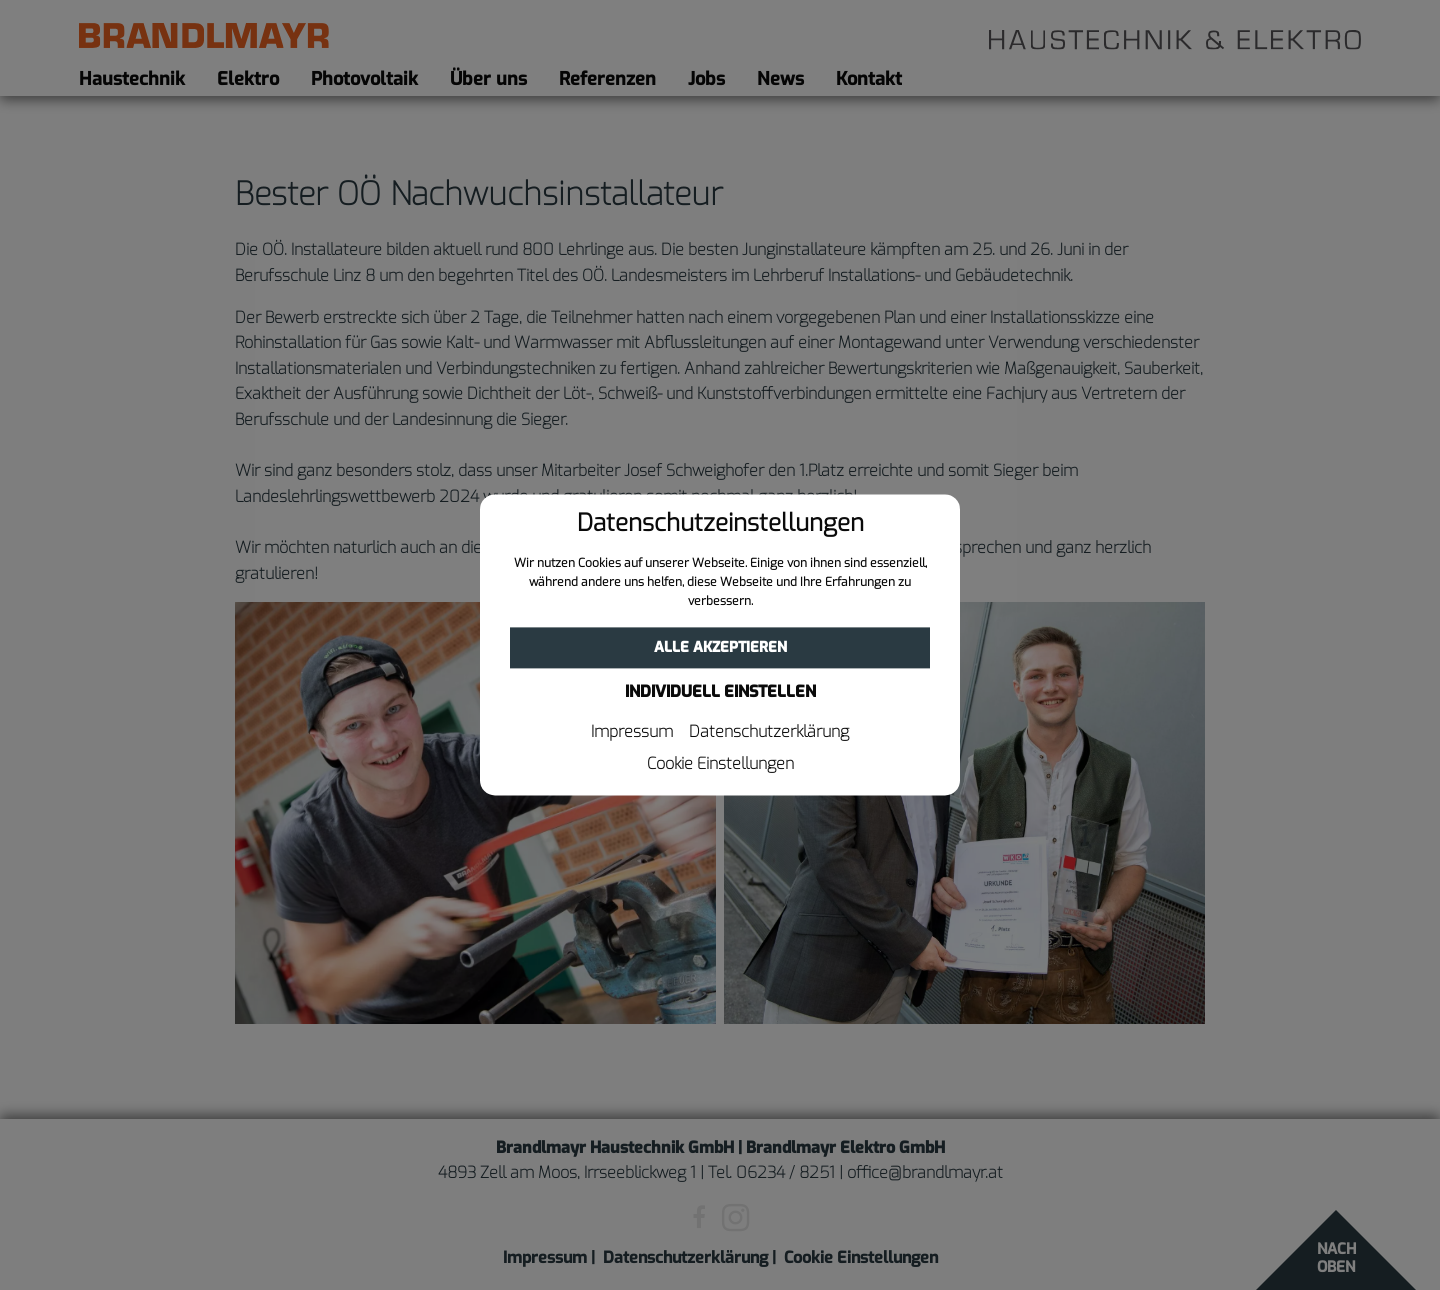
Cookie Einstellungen (720, 765)
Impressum (632, 733)
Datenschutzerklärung (769, 733)
